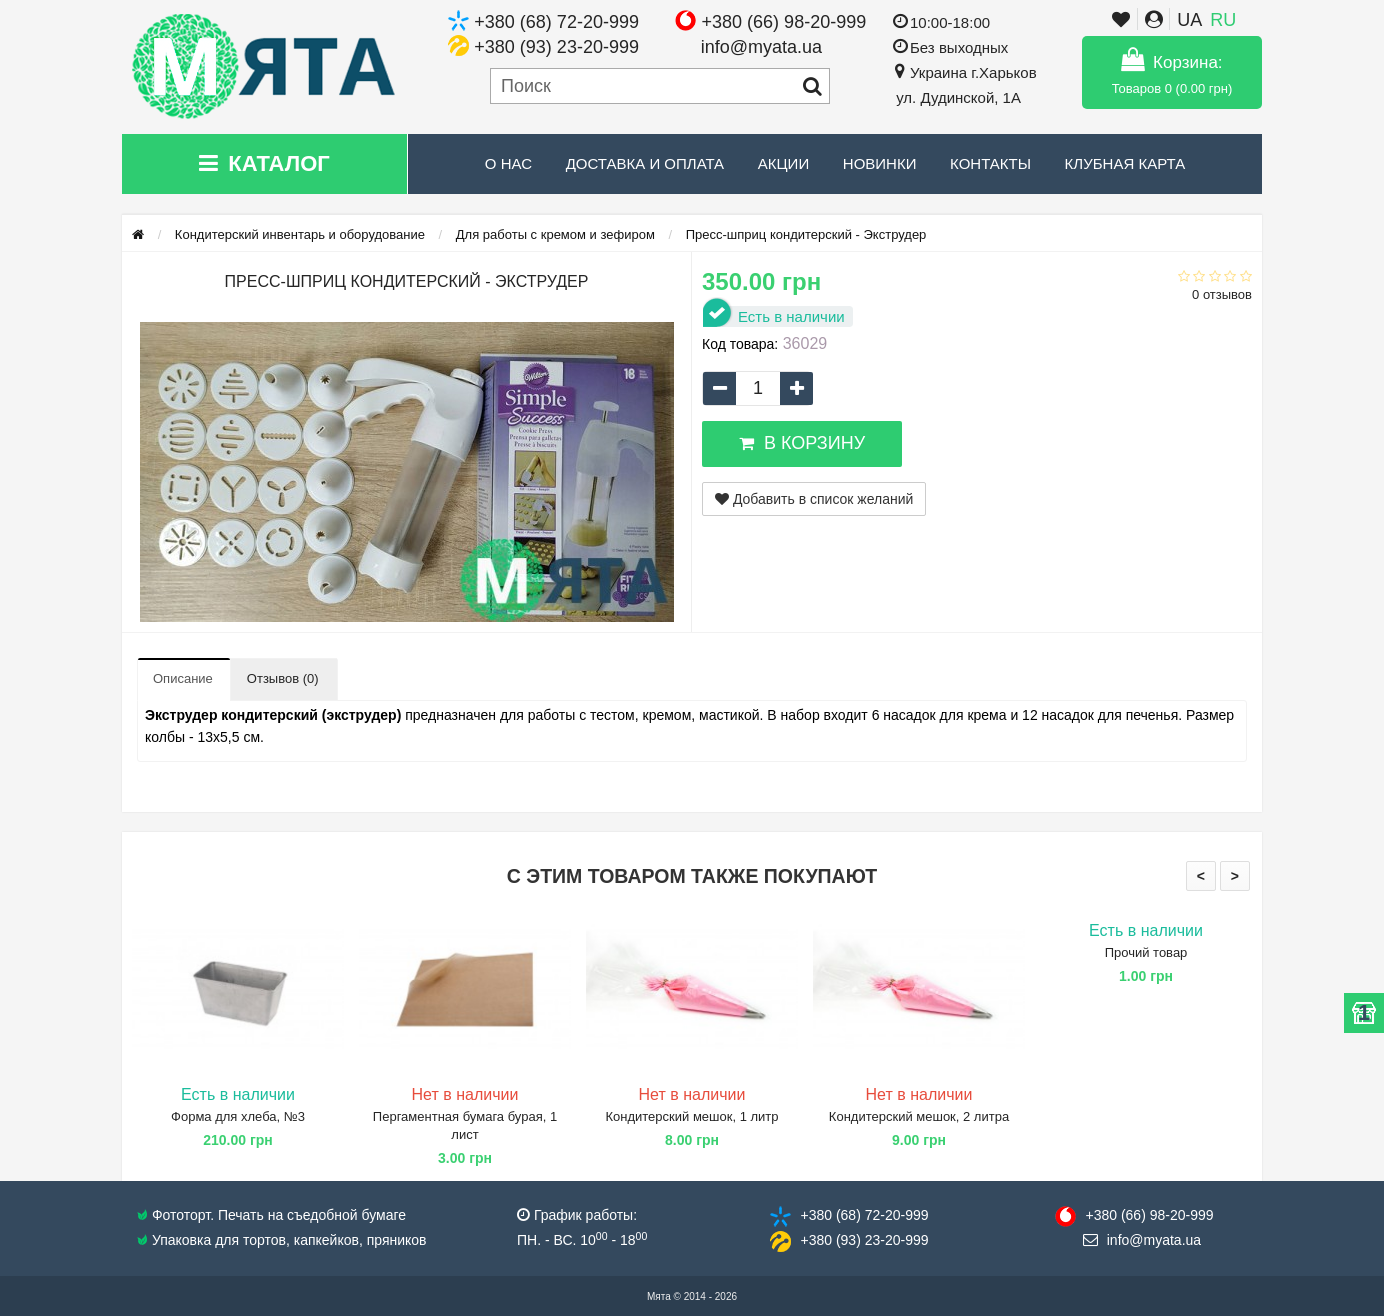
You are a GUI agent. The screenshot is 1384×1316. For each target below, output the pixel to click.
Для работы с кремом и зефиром (555, 234)
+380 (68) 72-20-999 (556, 22)
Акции (783, 163)
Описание (183, 678)
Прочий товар (1146, 952)
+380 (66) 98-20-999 (784, 22)
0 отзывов (1222, 294)
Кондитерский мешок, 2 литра (919, 1116)
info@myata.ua (761, 47)
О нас (508, 163)
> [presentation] (1235, 876)
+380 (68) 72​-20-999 (864, 1215)
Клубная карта (1125, 163)
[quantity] (758, 388)
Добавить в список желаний (814, 499)
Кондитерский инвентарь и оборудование (300, 234)
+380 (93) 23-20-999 (556, 47)
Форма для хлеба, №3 (238, 1116)
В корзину (802, 443)
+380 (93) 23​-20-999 (864, 1240)
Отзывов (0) (283, 678)
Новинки (880, 163)
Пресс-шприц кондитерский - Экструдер (806, 234)
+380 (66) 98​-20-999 (1149, 1215)
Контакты (990, 163)
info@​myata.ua (1154, 1240)
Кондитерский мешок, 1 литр (691, 1116)
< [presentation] (1201, 876)
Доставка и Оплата (645, 163)
